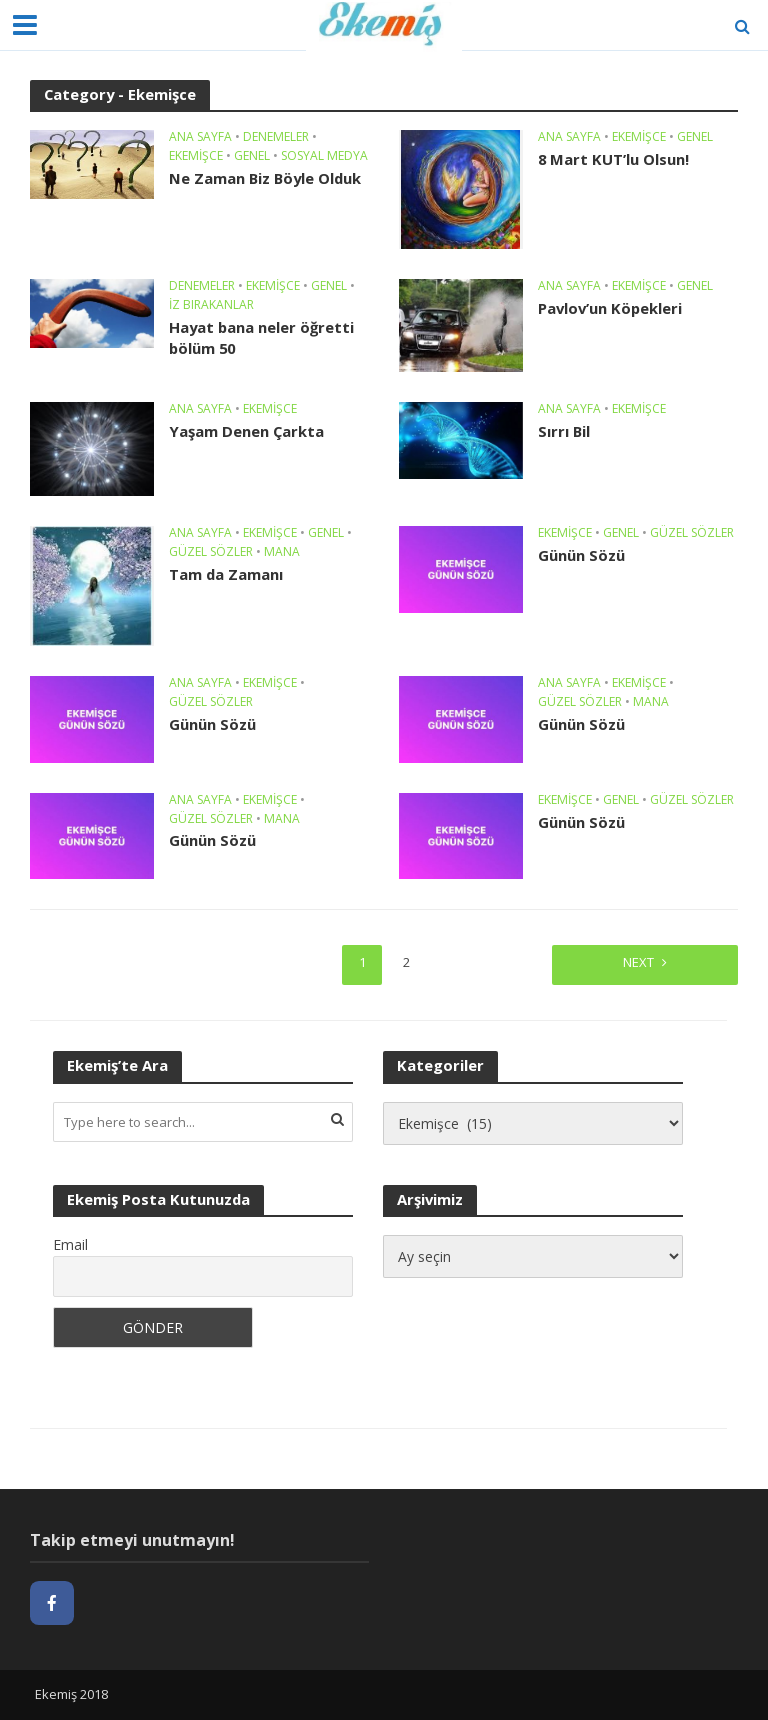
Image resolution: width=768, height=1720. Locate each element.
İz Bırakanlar (211, 305)
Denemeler (276, 137)
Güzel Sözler (211, 552)
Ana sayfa (200, 137)
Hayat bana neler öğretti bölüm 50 (261, 337)
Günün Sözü (581, 555)
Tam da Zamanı (226, 574)
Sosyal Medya (324, 156)
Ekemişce (196, 156)
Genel (252, 156)
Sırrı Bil (564, 431)
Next (638, 962)
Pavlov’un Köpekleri (610, 308)
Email (70, 1244)
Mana (282, 552)
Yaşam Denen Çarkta (246, 431)
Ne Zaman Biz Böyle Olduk (265, 178)
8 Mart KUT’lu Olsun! (613, 159)
